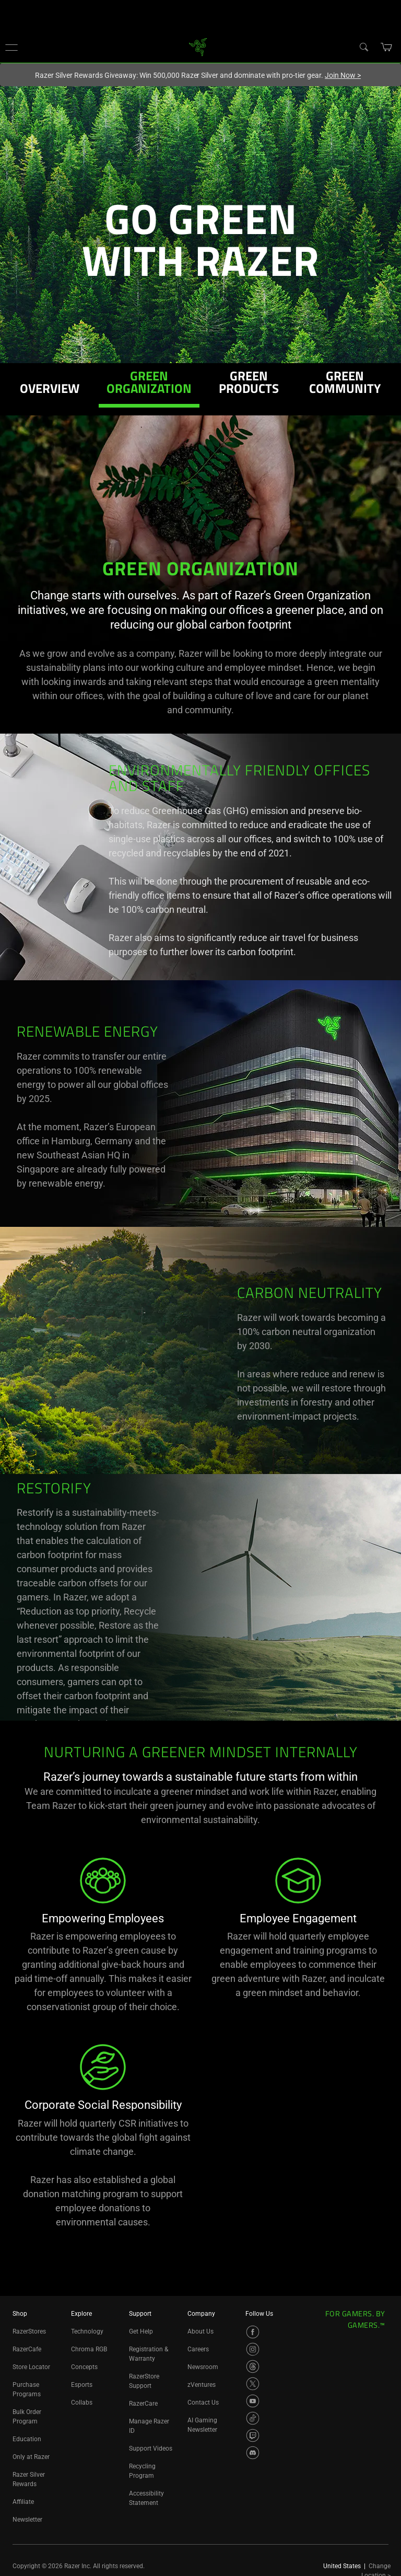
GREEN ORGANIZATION (149, 384)
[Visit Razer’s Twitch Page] (252, 2435)
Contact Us (203, 2402)
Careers (198, 2349)
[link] (198, 46)
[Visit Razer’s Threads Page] (252, 2366)
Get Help (141, 2331)
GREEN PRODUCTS (249, 384)
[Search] (363, 46)
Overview (49, 390)
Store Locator (31, 2367)
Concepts (84, 2367)
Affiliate (23, 2501)
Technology (87, 2331)
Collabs (81, 2402)
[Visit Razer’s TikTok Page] (252, 2418)
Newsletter (27, 2519)
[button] (11, 47)
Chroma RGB (89, 2349)
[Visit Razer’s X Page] (252, 2383)
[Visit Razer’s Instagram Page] (252, 2349)
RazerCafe (27, 2349)
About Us (200, 2331)
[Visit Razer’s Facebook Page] (252, 2332)
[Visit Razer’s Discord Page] (252, 2452)
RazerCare (143, 2403)
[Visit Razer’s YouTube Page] (252, 2401)
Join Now (343, 75)
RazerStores (29, 2331)
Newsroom (202, 2367)
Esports (81, 2384)
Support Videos (150, 2448)
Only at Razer (31, 2457)
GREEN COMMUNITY (345, 384)
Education (27, 2439)
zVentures (201, 2384)
